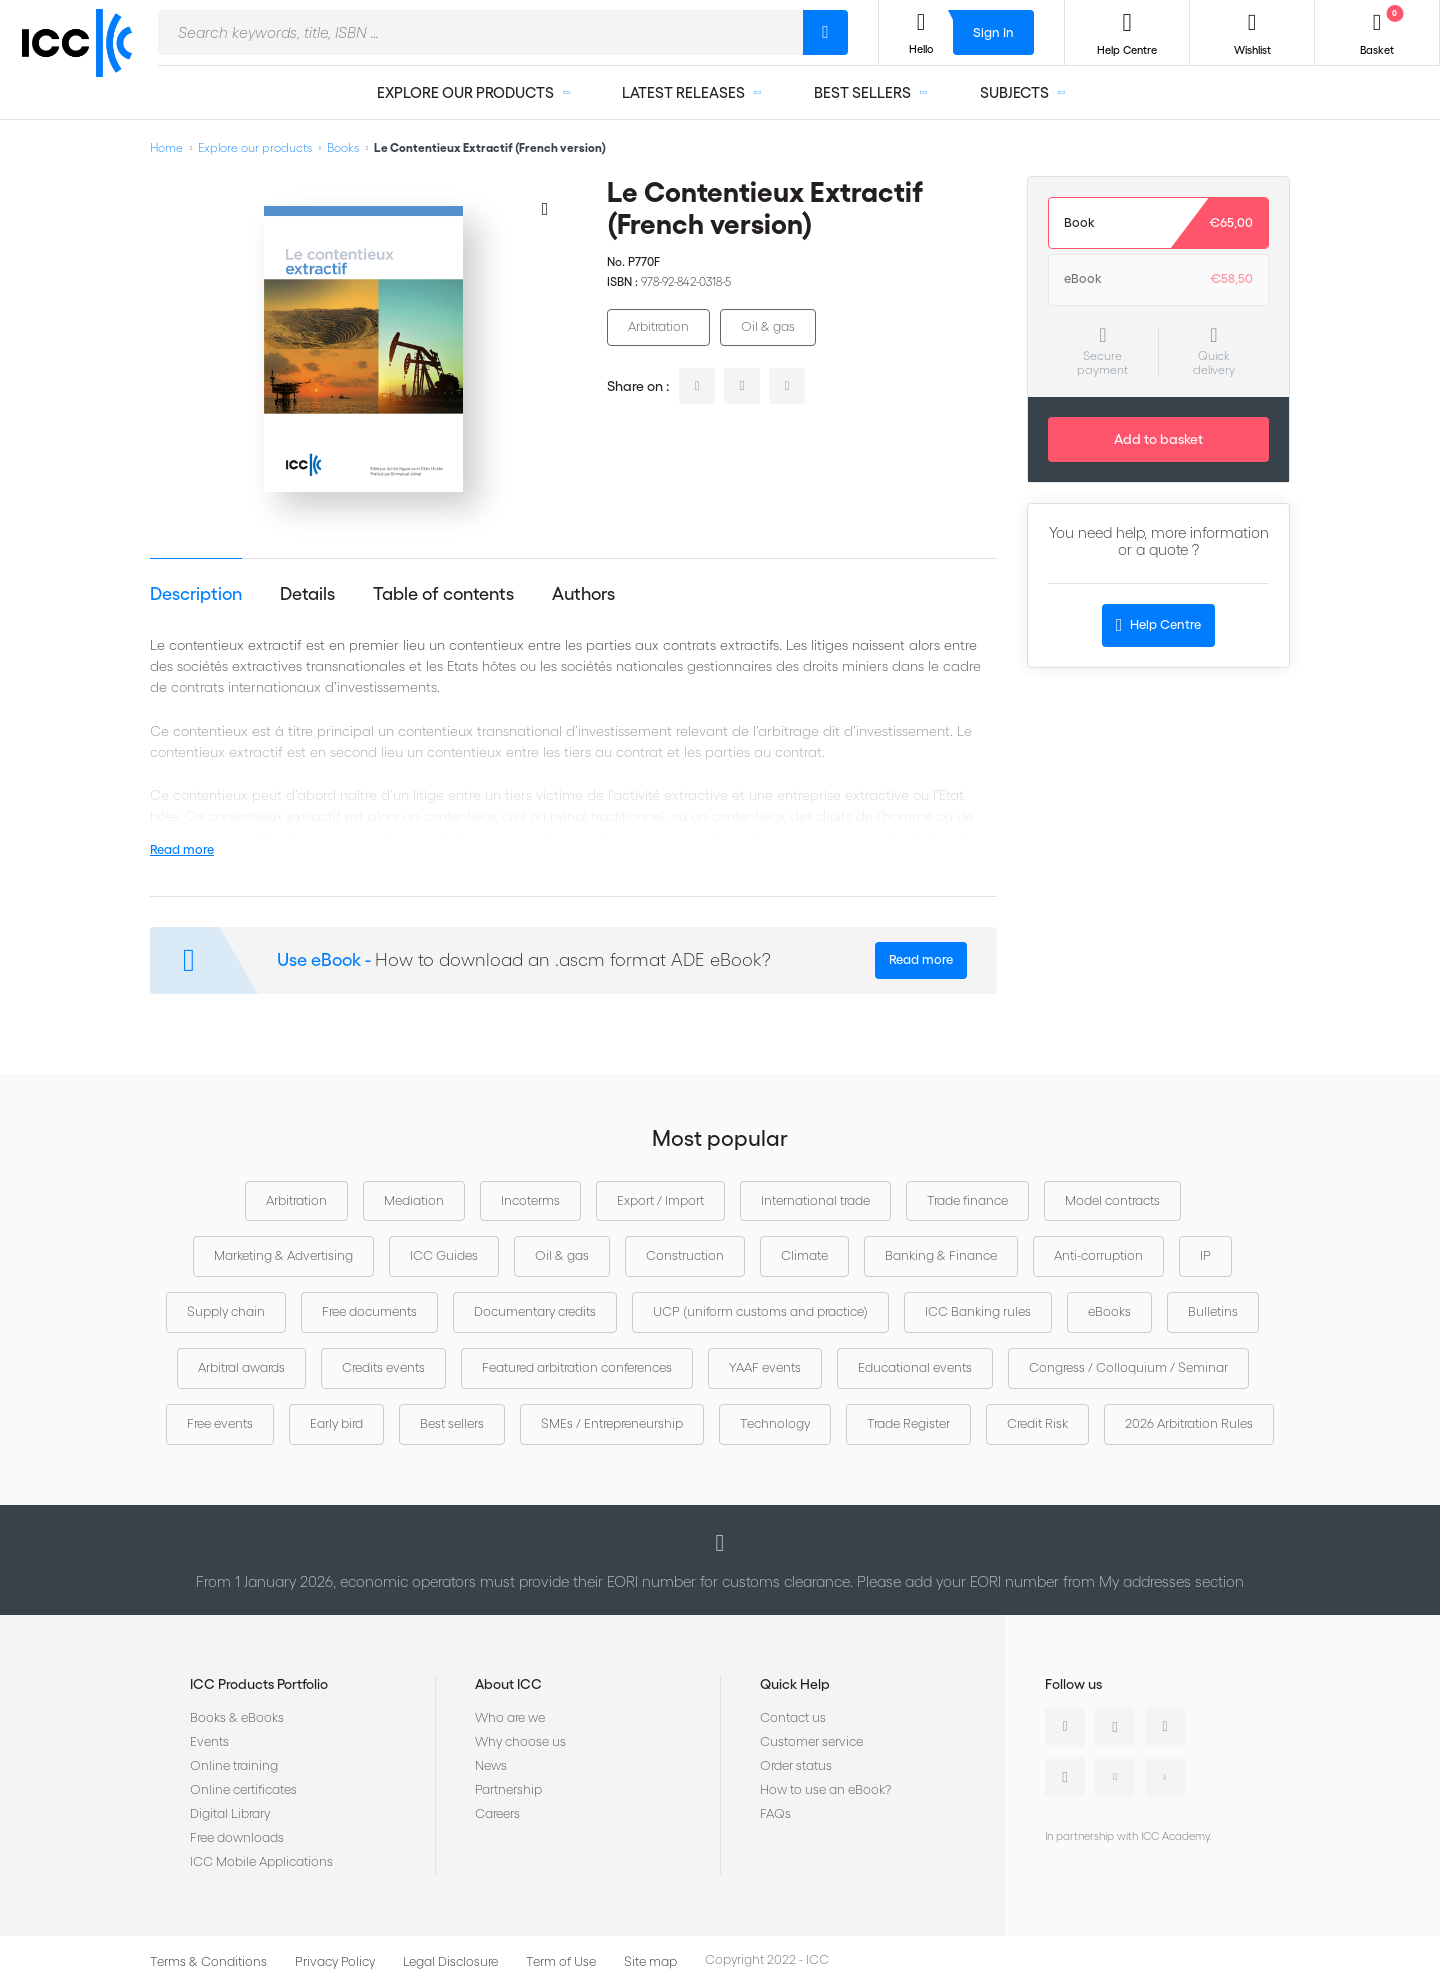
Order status (796, 1765)
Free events (220, 1423)
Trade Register (908, 1423)
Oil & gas (768, 326)
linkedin (697, 386)
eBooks (1109, 1311)
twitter (742, 386)
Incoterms (530, 1200)
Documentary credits (535, 1311)
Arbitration (658, 326)
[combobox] (480, 32)
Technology (775, 1423)
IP (1205, 1255)
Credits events (383, 1367)
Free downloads (237, 1837)
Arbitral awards (241, 1367)
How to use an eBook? (825, 1789)
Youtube (1115, 1777)
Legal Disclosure (450, 1961)
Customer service (811, 1741)
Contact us (793, 1717)
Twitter (1115, 1727)
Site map (650, 1961)
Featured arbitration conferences (577, 1367)
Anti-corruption (1098, 1255)
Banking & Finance (941, 1255)
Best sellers (452, 1423)
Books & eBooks (237, 1717)
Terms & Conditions (208, 1961)
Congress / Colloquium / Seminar (1128, 1367)
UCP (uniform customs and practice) (760, 1311)
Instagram (1065, 1777)
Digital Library (230, 1813)
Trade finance (967, 1200)
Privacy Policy (335, 1961)
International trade (815, 1200)
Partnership (508, 1789)
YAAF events (765, 1367)
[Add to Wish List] (545, 208)
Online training (234, 1765)
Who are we (510, 1717)
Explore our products (255, 147)
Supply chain (226, 1311)
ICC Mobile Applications (261, 1861)
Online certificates (243, 1789)
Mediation (414, 1200)
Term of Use (561, 1961)
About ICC (508, 1684)
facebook (787, 386)
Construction (685, 1255)
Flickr (1165, 1777)
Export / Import (660, 1200)
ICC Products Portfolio (259, 1684)
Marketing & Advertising (283, 1255)
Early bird (336, 1423)
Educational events (915, 1367)
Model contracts (1112, 1200)
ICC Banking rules (978, 1311)
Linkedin (1065, 1727)
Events (209, 1741)
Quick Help (795, 1684)
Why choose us (520, 1741)
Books (343, 147)
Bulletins (1213, 1311)
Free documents (369, 1311)
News (491, 1765)
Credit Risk (1037, 1423)
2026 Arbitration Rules (1189, 1423)
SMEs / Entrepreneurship (612, 1423)
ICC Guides (444, 1255)
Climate (804, 1255)
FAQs (775, 1813)
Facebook (1165, 1727)
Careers (497, 1813)
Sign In (993, 32)
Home (166, 147)
